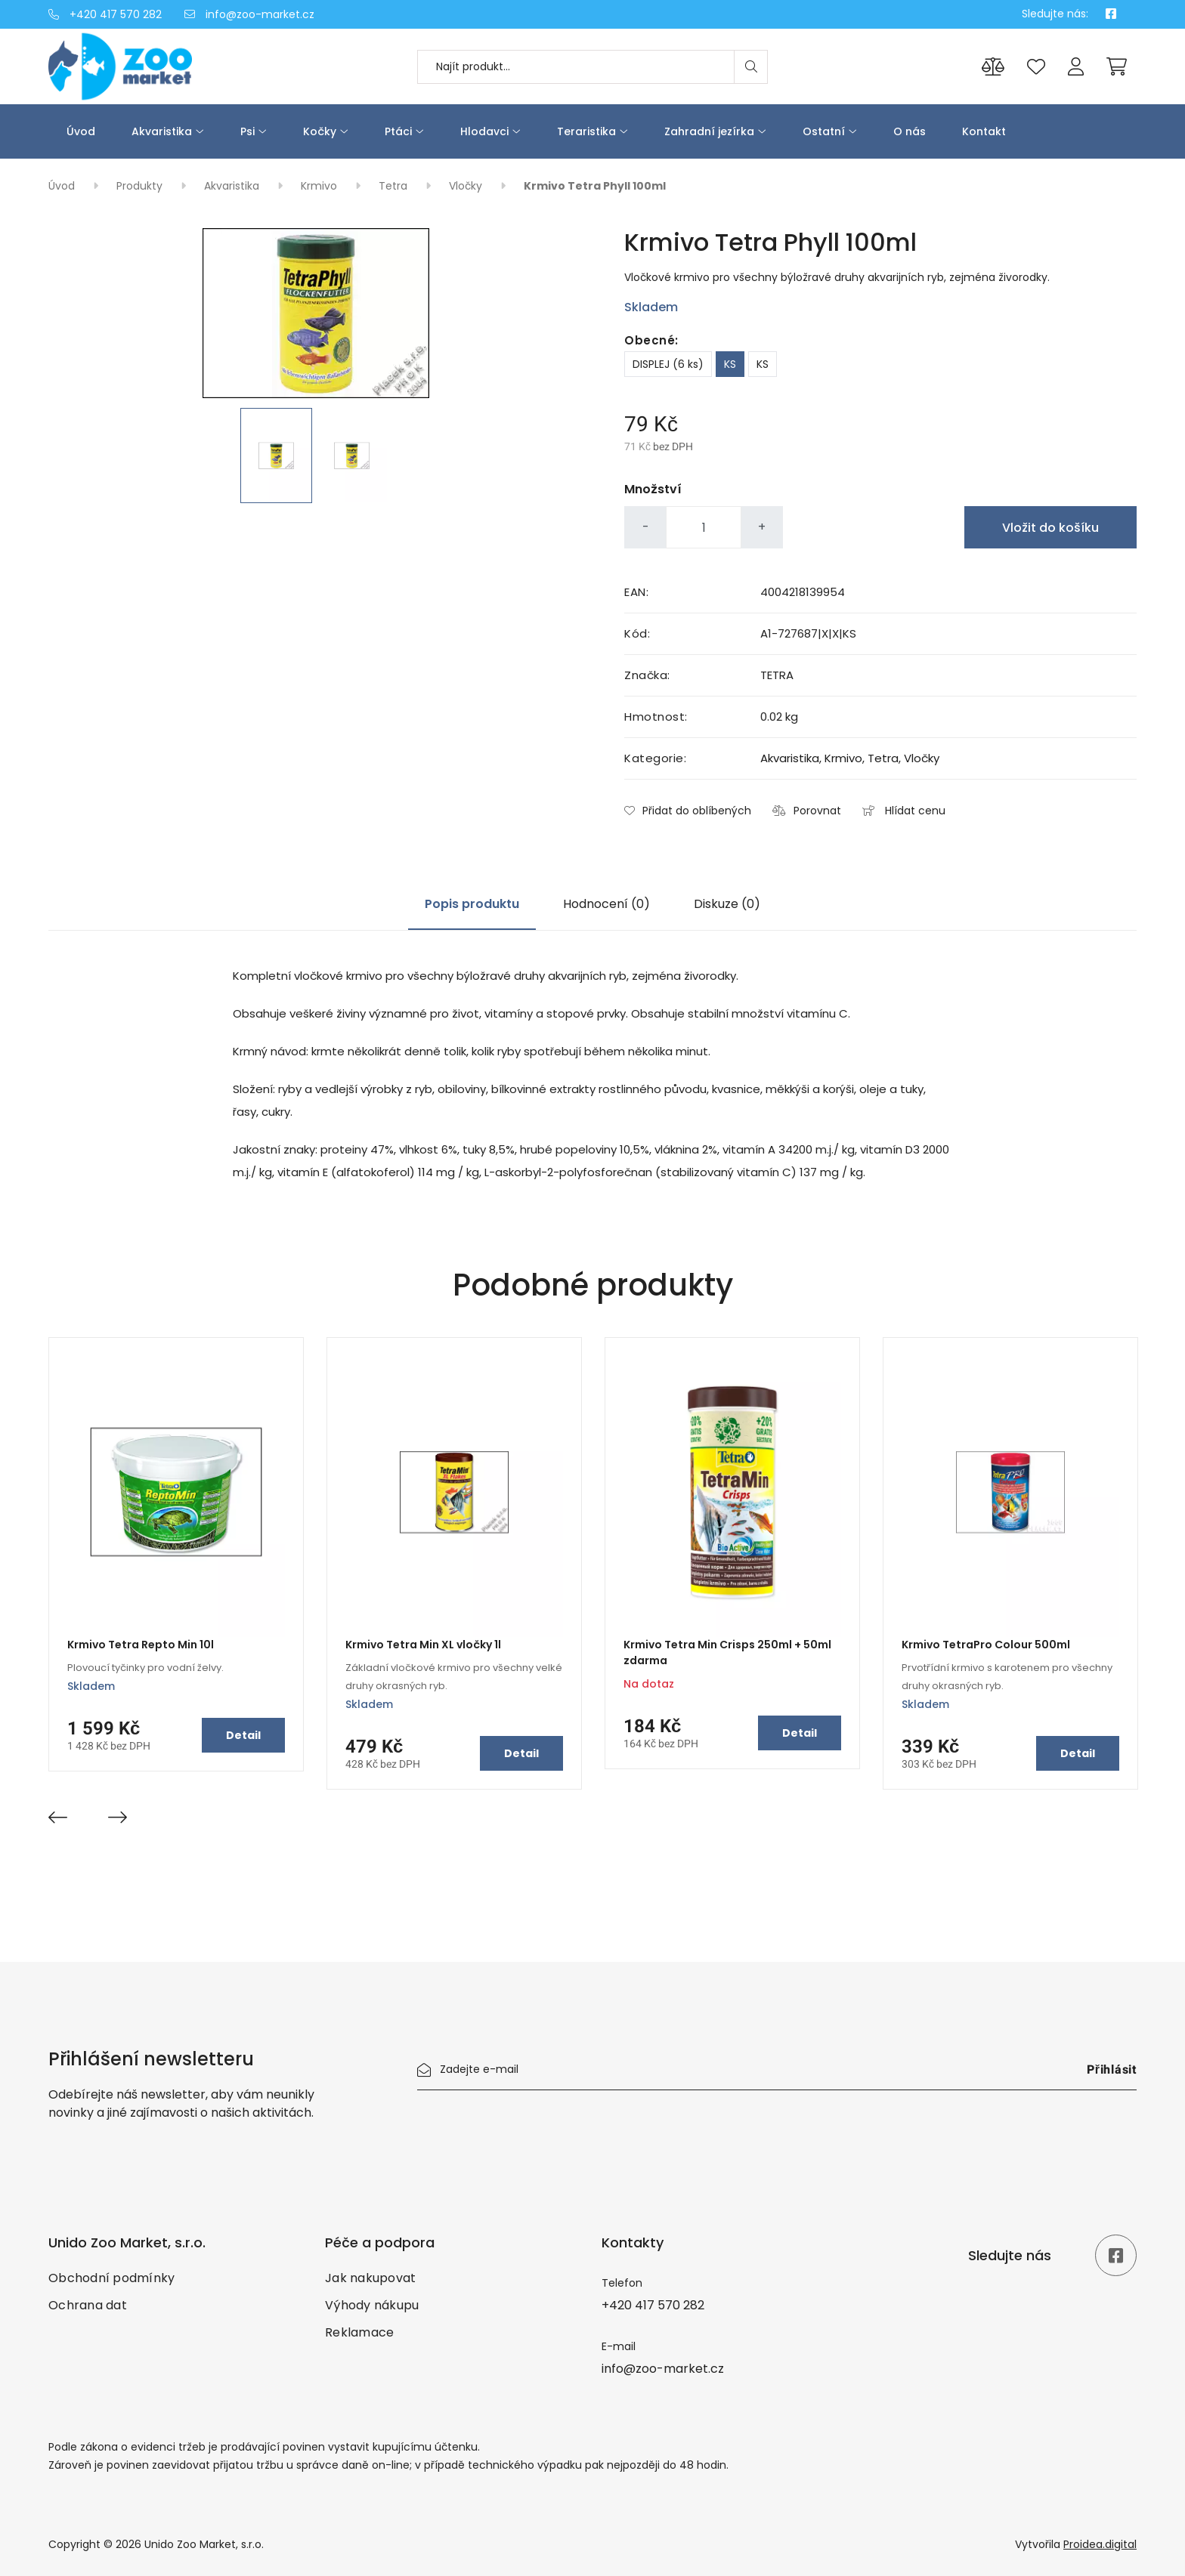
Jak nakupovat (370, 2278)
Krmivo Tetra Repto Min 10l (140, 1644)
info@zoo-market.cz (249, 14)
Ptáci (398, 131)
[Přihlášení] (1076, 66)
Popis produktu (472, 904)
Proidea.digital (1100, 2544)
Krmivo (320, 185)
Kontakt (984, 131)
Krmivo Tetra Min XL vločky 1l (423, 1644)
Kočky (319, 131)
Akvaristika (161, 131)
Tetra (394, 185)
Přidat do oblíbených (687, 810)
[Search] (751, 67)
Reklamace (359, 2332)
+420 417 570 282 (105, 14)
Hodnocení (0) (606, 904)
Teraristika (586, 131)
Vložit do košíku (1050, 527)
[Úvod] (177, 66)
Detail (243, 1735)
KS (730, 364)
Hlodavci (484, 131)
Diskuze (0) (727, 904)
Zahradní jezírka (709, 131)
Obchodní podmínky (111, 2278)
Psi (247, 131)
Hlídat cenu (903, 810)
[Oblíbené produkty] (1036, 66)
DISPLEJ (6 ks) (668, 364)
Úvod (81, 131)
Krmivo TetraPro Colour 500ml (986, 1644)
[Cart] (1116, 66)
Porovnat (806, 810)
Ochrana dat (87, 2305)
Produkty (141, 185)
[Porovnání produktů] (993, 66)
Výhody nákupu (372, 2305)
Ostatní (824, 131)
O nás (909, 131)
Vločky (467, 185)
